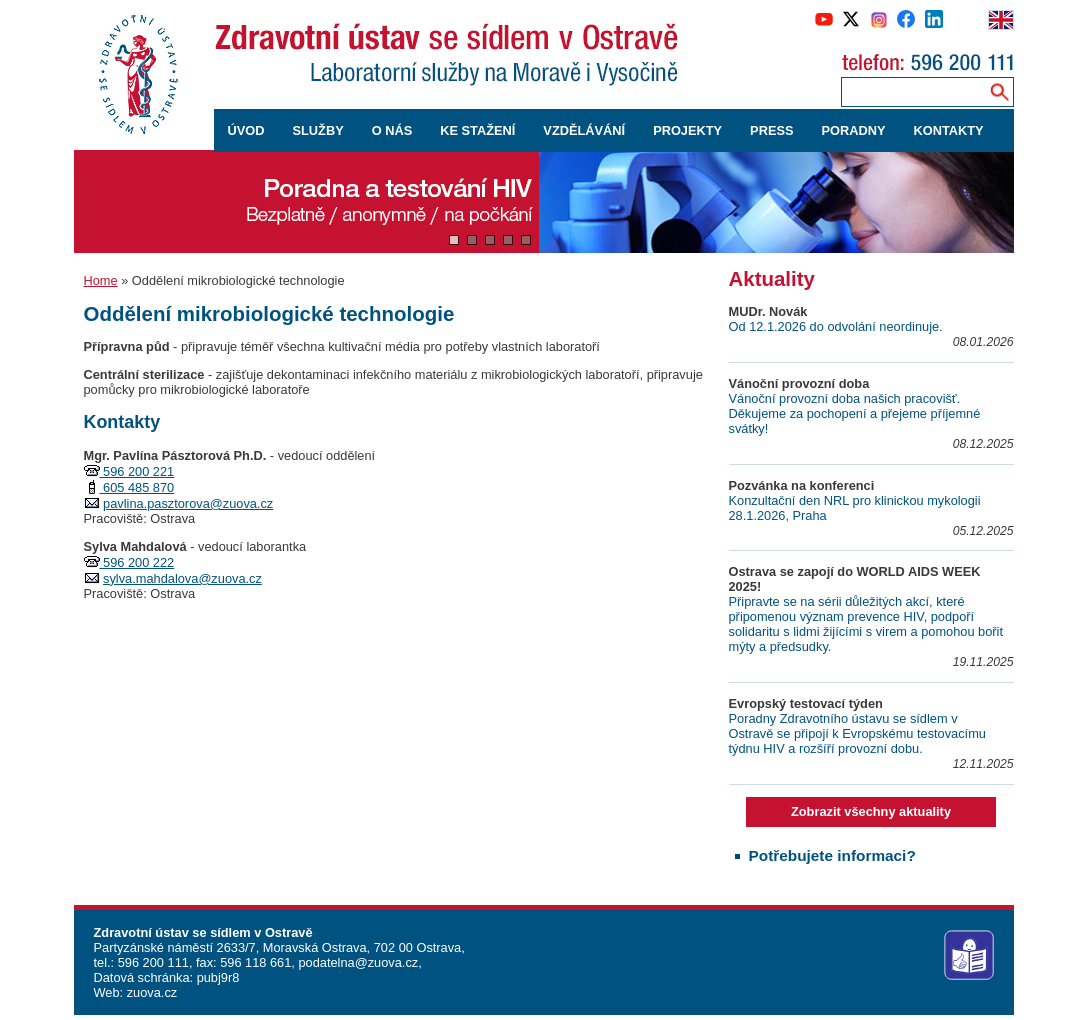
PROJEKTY (687, 130)
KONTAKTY (949, 130)
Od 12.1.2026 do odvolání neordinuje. (836, 326)
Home (101, 280)
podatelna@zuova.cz (358, 962)
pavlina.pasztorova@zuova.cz (188, 503)
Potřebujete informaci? (832, 855)
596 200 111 (151, 962)
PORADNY (854, 130)
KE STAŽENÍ (477, 130)
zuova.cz (152, 992)
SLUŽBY (317, 130)
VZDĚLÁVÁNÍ (584, 130)
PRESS (771, 130)
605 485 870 (137, 487)
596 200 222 (137, 562)
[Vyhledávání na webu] (999, 91)
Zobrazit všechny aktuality (871, 811)
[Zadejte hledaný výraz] (911, 91)
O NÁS (392, 130)
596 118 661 (254, 962)
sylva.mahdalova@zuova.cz (182, 578)
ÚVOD (246, 130)
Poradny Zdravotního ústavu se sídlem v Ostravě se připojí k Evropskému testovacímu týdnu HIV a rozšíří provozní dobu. (857, 733)
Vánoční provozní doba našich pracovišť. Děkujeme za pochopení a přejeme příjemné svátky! (855, 413)
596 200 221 (137, 471)
